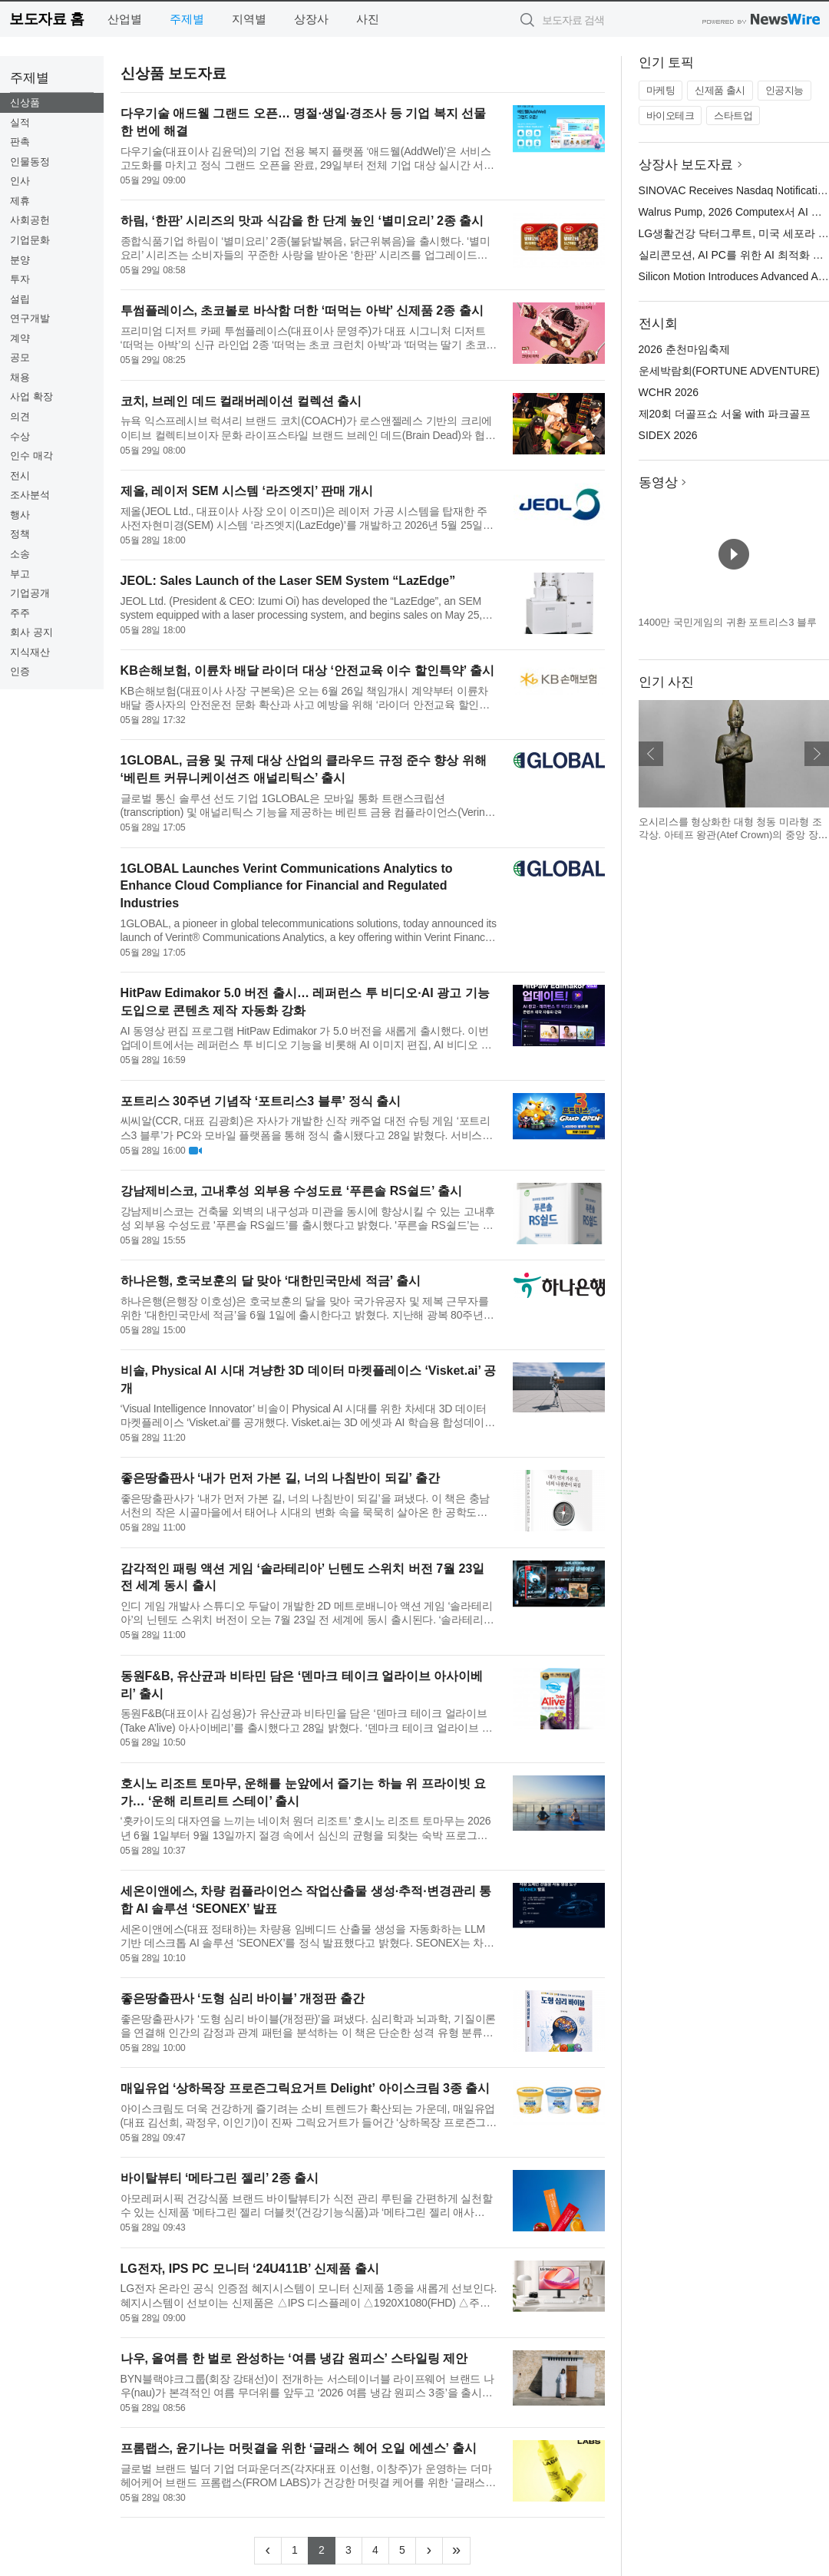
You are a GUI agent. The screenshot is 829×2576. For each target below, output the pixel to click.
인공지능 (784, 90)
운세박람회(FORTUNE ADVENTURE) (729, 371)
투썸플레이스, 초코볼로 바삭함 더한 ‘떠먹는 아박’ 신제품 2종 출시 (302, 310)
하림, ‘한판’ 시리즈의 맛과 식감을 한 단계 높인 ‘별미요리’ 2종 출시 (302, 220)
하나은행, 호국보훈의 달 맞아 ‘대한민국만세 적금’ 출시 (271, 1280)
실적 (20, 122)
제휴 (20, 200)
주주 (20, 613)
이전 (651, 753)
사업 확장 (31, 396)
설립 (20, 299)
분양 (20, 260)
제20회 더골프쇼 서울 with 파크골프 (725, 414)
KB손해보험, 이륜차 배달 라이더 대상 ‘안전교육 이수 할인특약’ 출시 (307, 670)
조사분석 (30, 494)
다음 (816, 753)
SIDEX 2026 (668, 435)
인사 (20, 181)
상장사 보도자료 (686, 164)
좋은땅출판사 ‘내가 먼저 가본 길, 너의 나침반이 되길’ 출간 (280, 1478)
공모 (20, 357)
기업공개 (30, 593)
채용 (20, 377)
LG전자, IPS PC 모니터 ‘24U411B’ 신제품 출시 (250, 2268)
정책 (20, 534)
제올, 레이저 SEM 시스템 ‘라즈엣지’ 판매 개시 (247, 490)
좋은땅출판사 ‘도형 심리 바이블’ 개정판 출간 (243, 1998)
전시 (20, 475)
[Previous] (268, 2550)
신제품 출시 (720, 90)
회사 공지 (31, 632)
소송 (20, 554)
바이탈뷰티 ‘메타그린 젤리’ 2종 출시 (220, 2178)
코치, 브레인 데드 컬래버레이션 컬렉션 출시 (241, 401)
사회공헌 (30, 220)
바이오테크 (670, 115)
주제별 (187, 18)
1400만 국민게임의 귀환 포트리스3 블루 (728, 622)
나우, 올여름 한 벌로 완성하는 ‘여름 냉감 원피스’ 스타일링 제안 (294, 2358)
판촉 (20, 141)
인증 (20, 671)
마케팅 (660, 90)
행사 (20, 514)
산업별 (124, 18)
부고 (20, 574)
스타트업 (733, 115)
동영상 (658, 482)
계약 (20, 338)
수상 (20, 436)
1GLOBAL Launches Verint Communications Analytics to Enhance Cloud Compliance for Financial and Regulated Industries (287, 886)
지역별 (249, 18)
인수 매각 (31, 455)
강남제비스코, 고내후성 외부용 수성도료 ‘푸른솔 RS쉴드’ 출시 (291, 1190)
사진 (367, 18)
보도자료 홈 (46, 19)
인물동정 (30, 161)
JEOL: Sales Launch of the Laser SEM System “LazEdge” (288, 580)
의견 (20, 416)
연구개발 (30, 318)
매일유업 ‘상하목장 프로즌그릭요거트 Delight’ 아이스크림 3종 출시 (305, 2088)
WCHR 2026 (669, 392)
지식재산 (30, 652)
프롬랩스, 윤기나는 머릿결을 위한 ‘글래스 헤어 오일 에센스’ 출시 (299, 2448)
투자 (20, 279)
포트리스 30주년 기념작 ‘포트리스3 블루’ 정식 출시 (261, 1101)
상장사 (311, 18)
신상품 (25, 102)
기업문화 (30, 240)
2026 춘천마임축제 (684, 349)
